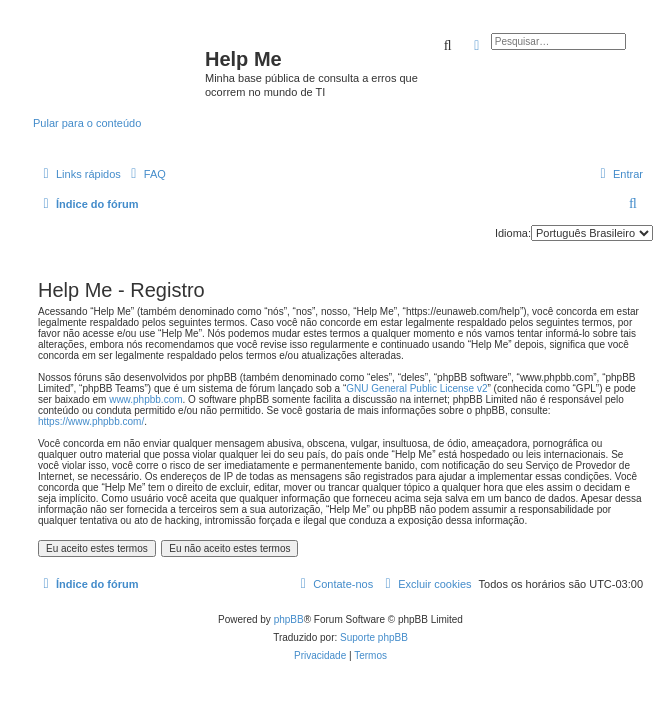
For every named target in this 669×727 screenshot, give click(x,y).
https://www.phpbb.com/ (91, 421)
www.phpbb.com (145, 399)
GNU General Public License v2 (416, 388)
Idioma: (513, 233)
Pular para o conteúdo (87, 123)
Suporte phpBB (374, 637)
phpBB (289, 619)
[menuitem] (146, 174)
